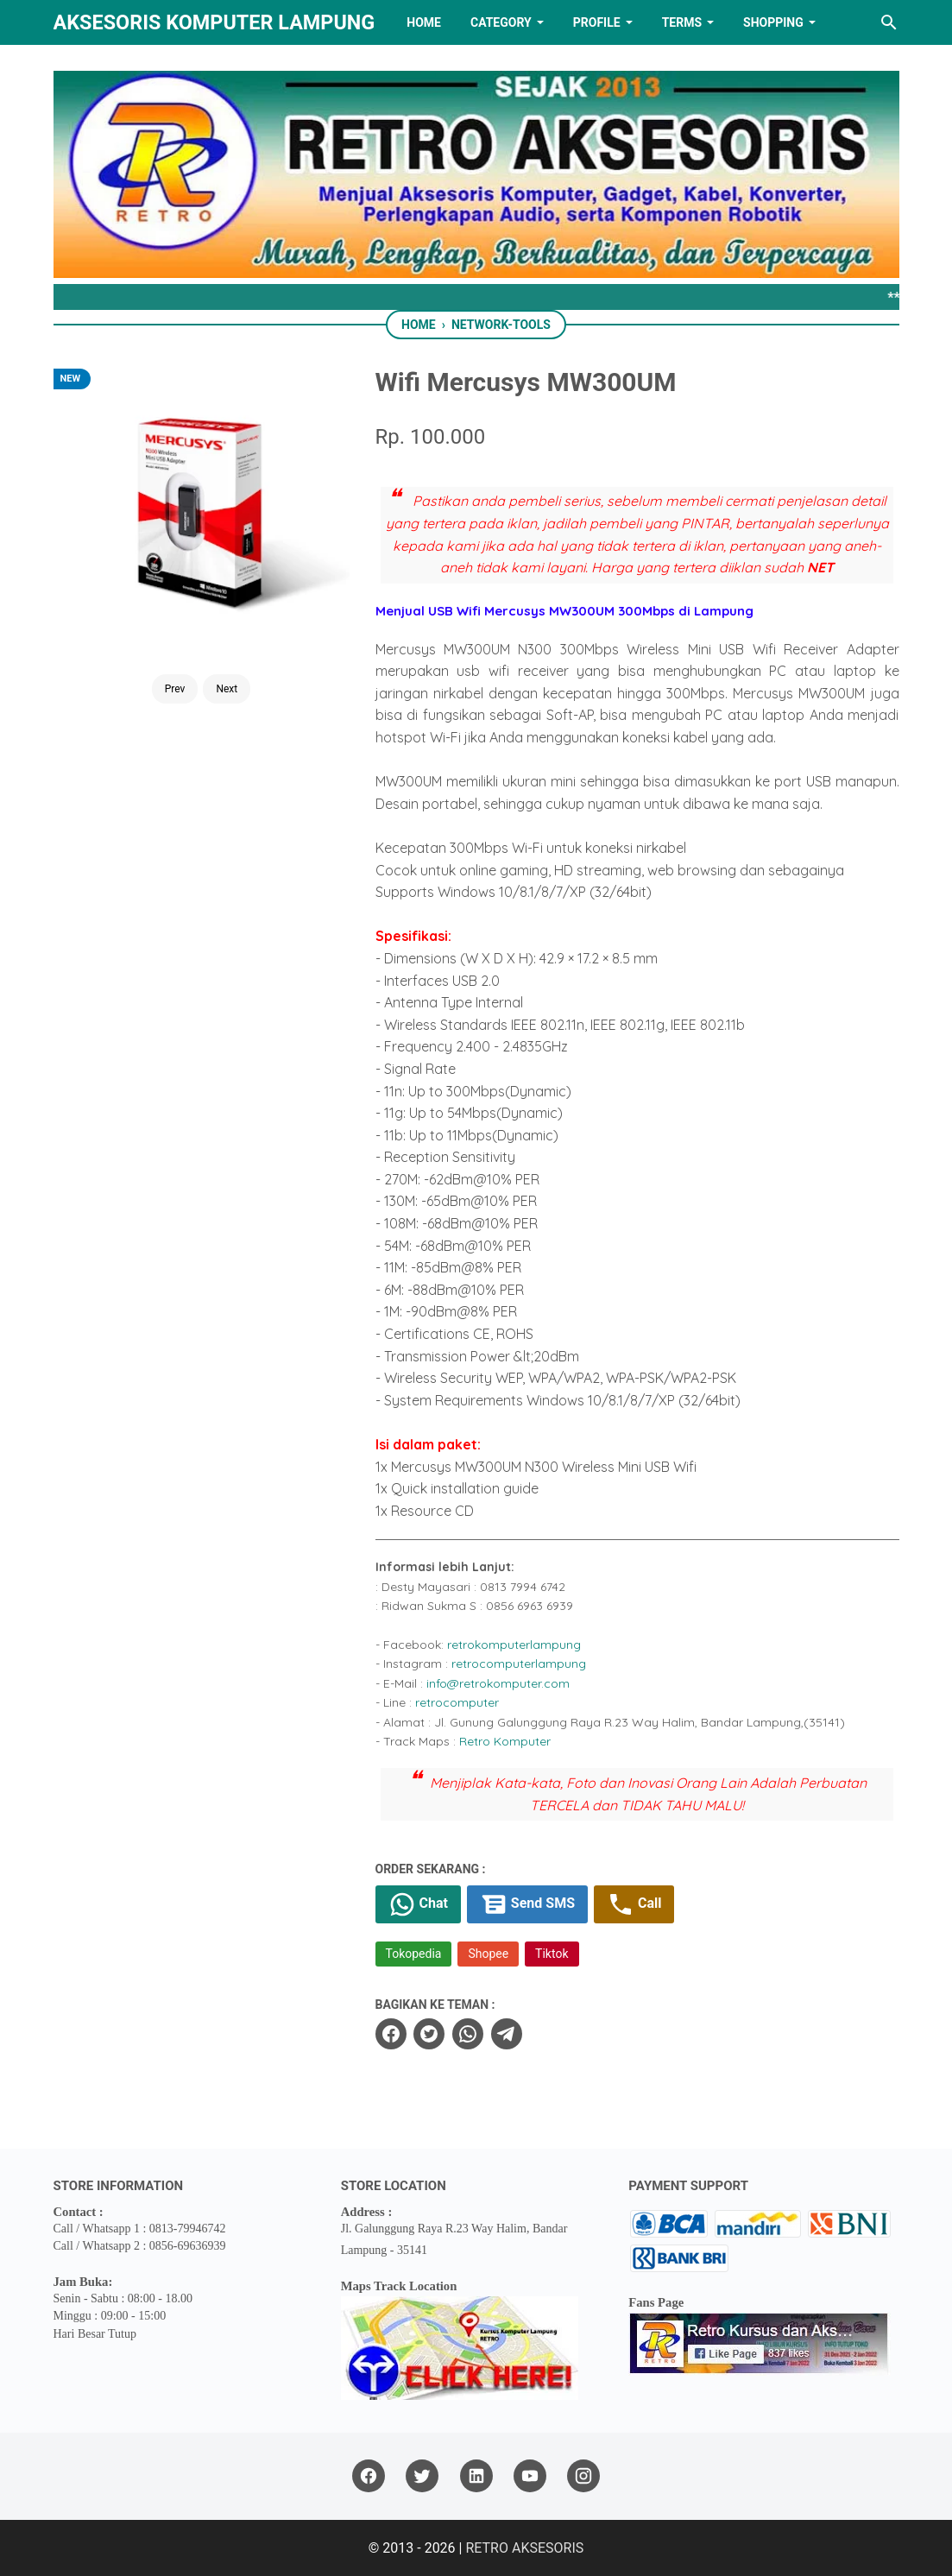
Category (501, 22)
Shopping (773, 22)
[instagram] (583, 2476)
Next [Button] (226, 689)
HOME (424, 22)
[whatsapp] (467, 2033)
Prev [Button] (175, 689)
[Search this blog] (889, 22)
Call (634, 1904)
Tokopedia (414, 1953)
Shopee (488, 1953)
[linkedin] (476, 2476)
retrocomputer (457, 1702)
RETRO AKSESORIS (524, 2548)
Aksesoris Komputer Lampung (214, 22)
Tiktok (551, 1953)
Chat (418, 1904)
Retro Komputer (505, 1741)
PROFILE (597, 22)
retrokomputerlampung (514, 1644)
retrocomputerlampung (518, 1663)
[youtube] (530, 2476)
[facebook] (391, 2033)
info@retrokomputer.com (498, 1683)
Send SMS (527, 1904)
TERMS (682, 22)
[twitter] (428, 2033)
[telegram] (506, 2033)
